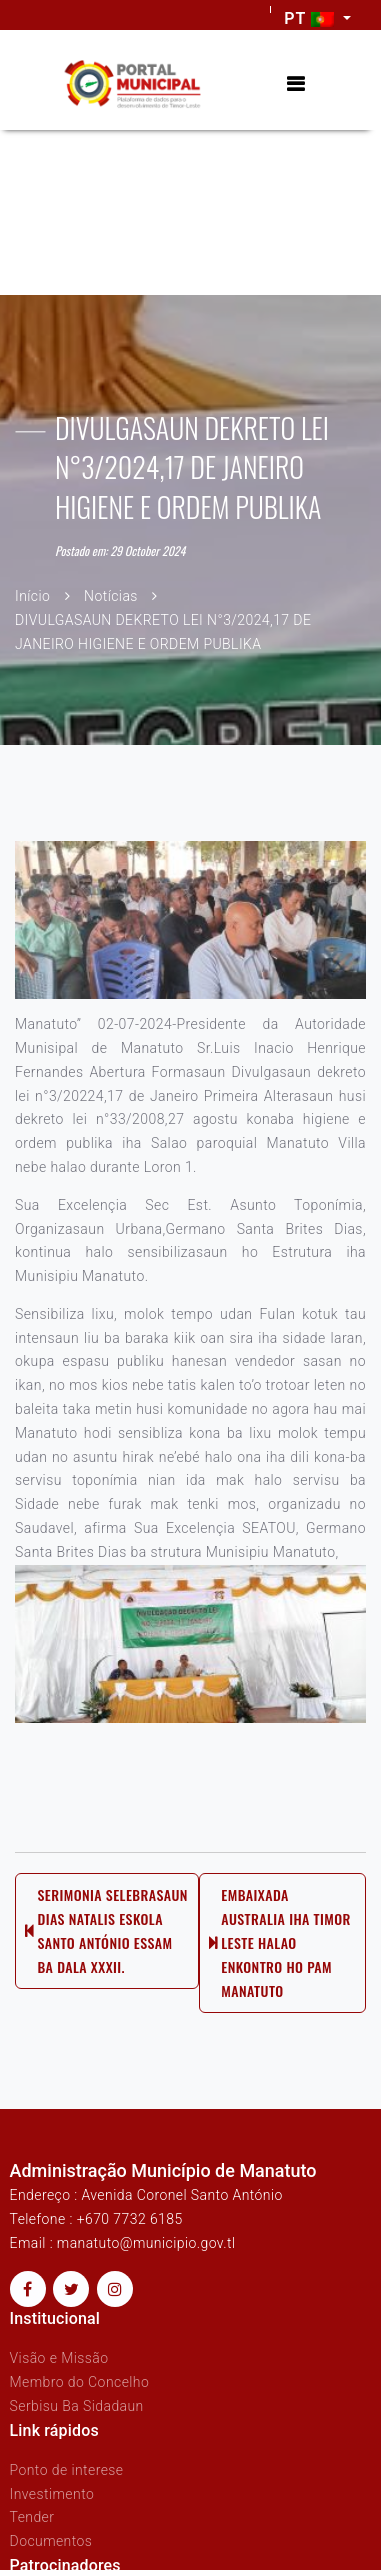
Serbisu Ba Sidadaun (77, 2406)
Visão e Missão (59, 2358)
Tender (32, 2517)
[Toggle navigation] (295, 84)
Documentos (51, 2541)
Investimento (52, 2494)
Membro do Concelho (80, 2382)
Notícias (111, 596)
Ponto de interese (67, 2470)
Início (32, 596)
